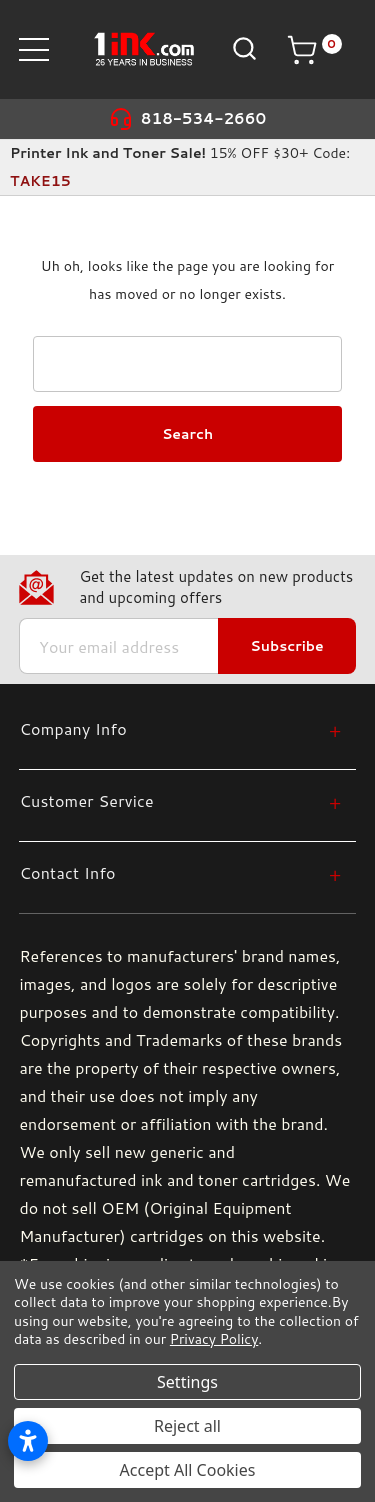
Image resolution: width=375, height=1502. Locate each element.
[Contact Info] (180, 872)
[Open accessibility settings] (28, 1441)
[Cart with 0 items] (314, 50)
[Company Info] (180, 728)
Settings (187, 1382)
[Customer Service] (180, 800)
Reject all (187, 1426)
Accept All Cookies (188, 1470)
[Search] (242, 48)
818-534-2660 (204, 118)
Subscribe (286, 646)
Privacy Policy (214, 1339)
